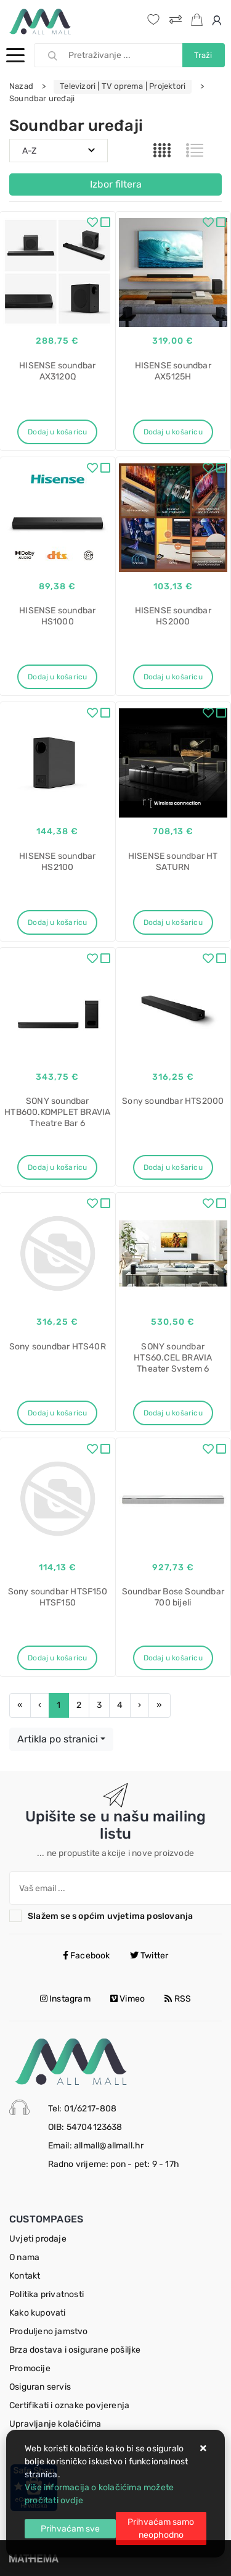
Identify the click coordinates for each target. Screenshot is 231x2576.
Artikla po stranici (57, 1739)
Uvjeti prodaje (38, 2239)
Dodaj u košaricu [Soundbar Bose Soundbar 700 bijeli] (173, 1658)
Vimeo (127, 1999)
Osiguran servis (40, 2387)
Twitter (149, 1955)
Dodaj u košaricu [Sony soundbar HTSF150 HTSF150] (57, 1658)
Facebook (86, 1955)
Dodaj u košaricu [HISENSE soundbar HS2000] (173, 677)
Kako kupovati (37, 2313)
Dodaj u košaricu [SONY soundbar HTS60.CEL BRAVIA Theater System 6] (173, 1413)
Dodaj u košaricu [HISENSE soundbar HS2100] (57, 922)
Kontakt (24, 2276)
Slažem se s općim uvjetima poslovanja (110, 1916)
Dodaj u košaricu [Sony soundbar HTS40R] (57, 1413)
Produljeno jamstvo (48, 2331)
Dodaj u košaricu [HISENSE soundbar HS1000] (57, 677)
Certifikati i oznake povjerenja (69, 2405)
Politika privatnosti (46, 2294)
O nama (24, 2257)
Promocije (30, 2368)
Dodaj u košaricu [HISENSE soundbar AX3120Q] (57, 432)
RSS (177, 1999)
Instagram (65, 1999)
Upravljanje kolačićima (55, 2424)
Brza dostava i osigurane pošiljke (75, 2350)
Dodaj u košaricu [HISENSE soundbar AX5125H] (173, 432)
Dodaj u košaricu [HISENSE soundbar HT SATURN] (173, 922)
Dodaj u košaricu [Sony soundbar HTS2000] (173, 1167)
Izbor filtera (116, 184)
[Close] (70, 2528)
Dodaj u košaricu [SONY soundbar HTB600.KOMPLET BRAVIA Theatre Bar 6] (57, 1167)
